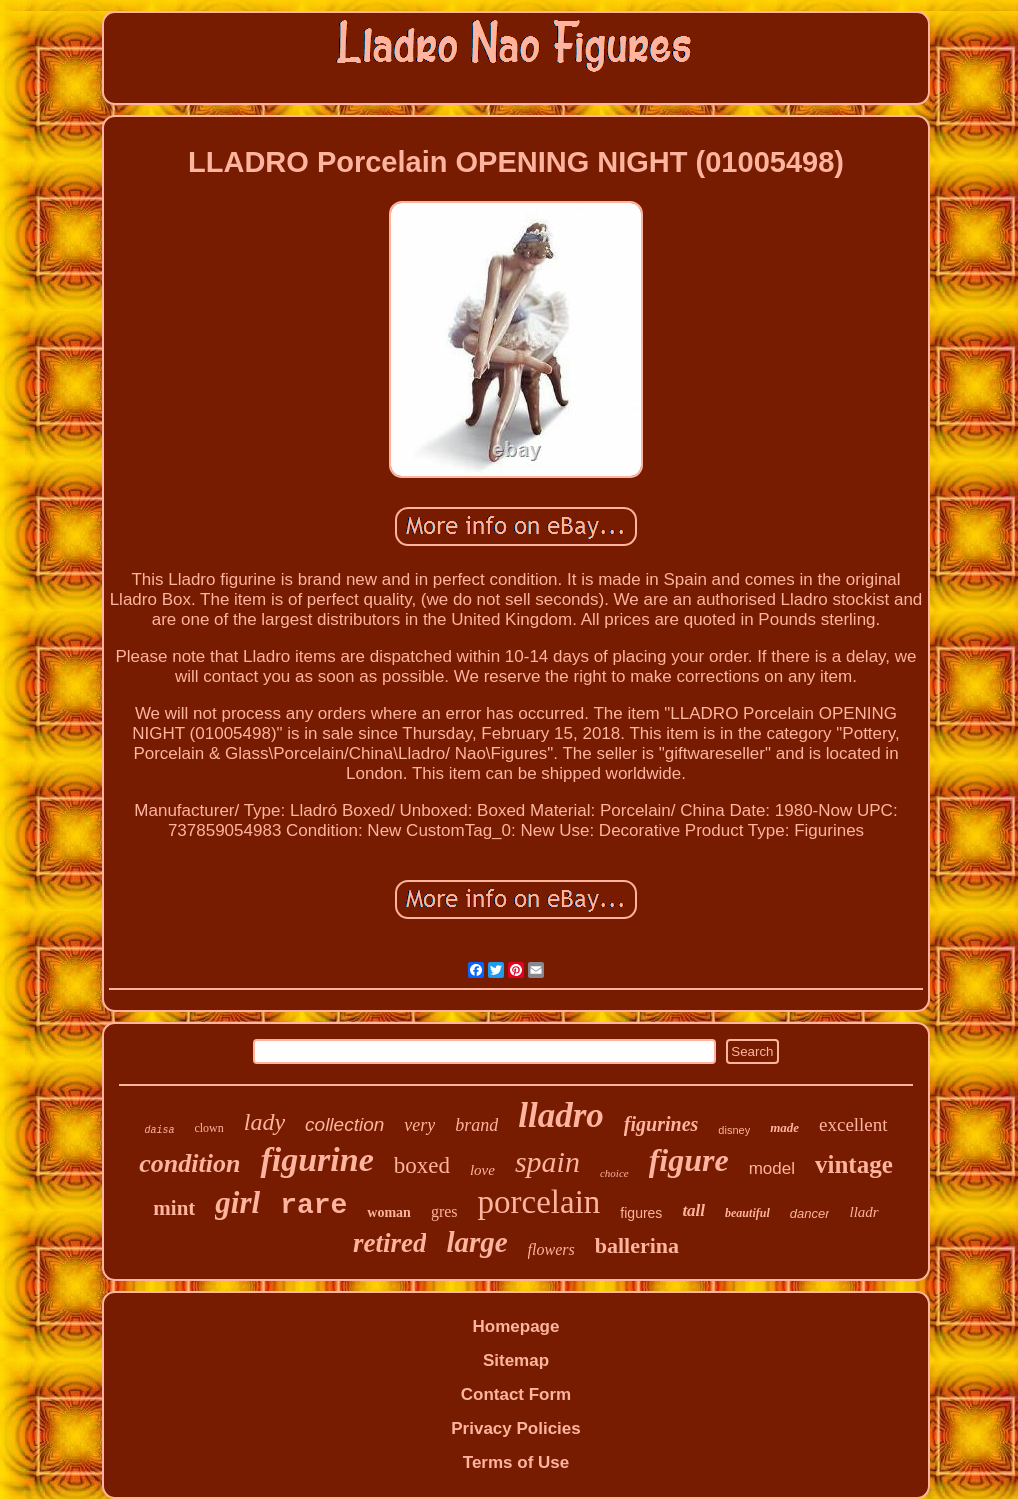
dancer (810, 1213)
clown (208, 1128)
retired (390, 1243)
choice (614, 1173)
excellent (853, 1124)
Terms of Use (516, 1462)
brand (476, 1125)
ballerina (637, 1245)
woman (389, 1212)
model (772, 1168)
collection (344, 1124)
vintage (854, 1164)
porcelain (539, 1202)
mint (174, 1208)
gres (444, 1211)
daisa (159, 1130)
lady (264, 1122)
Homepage (516, 1326)
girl (237, 1202)
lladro (561, 1115)
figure (689, 1160)
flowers (551, 1249)
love (482, 1170)
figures (641, 1213)
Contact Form (516, 1394)
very (419, 1125)
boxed (422, 1165)
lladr (863, 1212)
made (784, 1127)
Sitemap (516, 1360)
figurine (316, 1159)
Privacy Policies (515, 1428)
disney (734, 1130)
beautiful (747, 1213)
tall (693, 1210)
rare (313, 1205)
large (476, 1242)
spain (547, 1161)
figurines (661, 1124)
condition (189, 1163)
